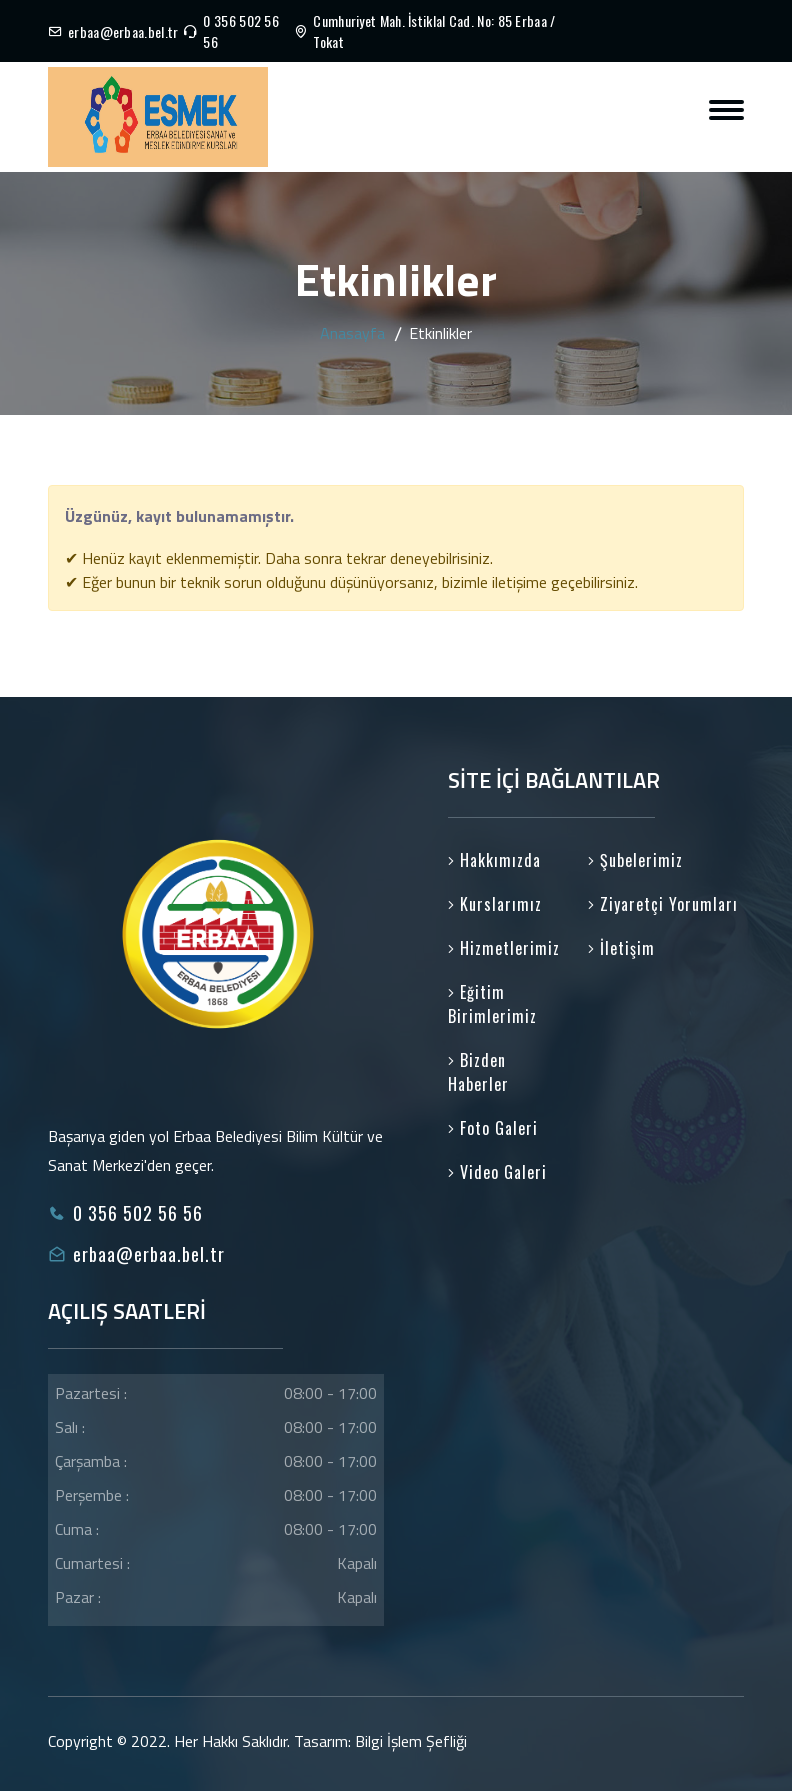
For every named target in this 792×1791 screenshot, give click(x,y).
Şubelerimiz (635, 860)
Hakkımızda (494, 860)
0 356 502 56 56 (241, 31)
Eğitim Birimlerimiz (492, 1004)
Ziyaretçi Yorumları (663, 904)
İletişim (621, 948)
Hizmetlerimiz (504, 948)
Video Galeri (497, 1172)
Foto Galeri (493, 1128)
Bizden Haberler (478, 1072)
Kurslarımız (495, 904)
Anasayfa (352, 333)
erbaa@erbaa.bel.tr (123, 31)
